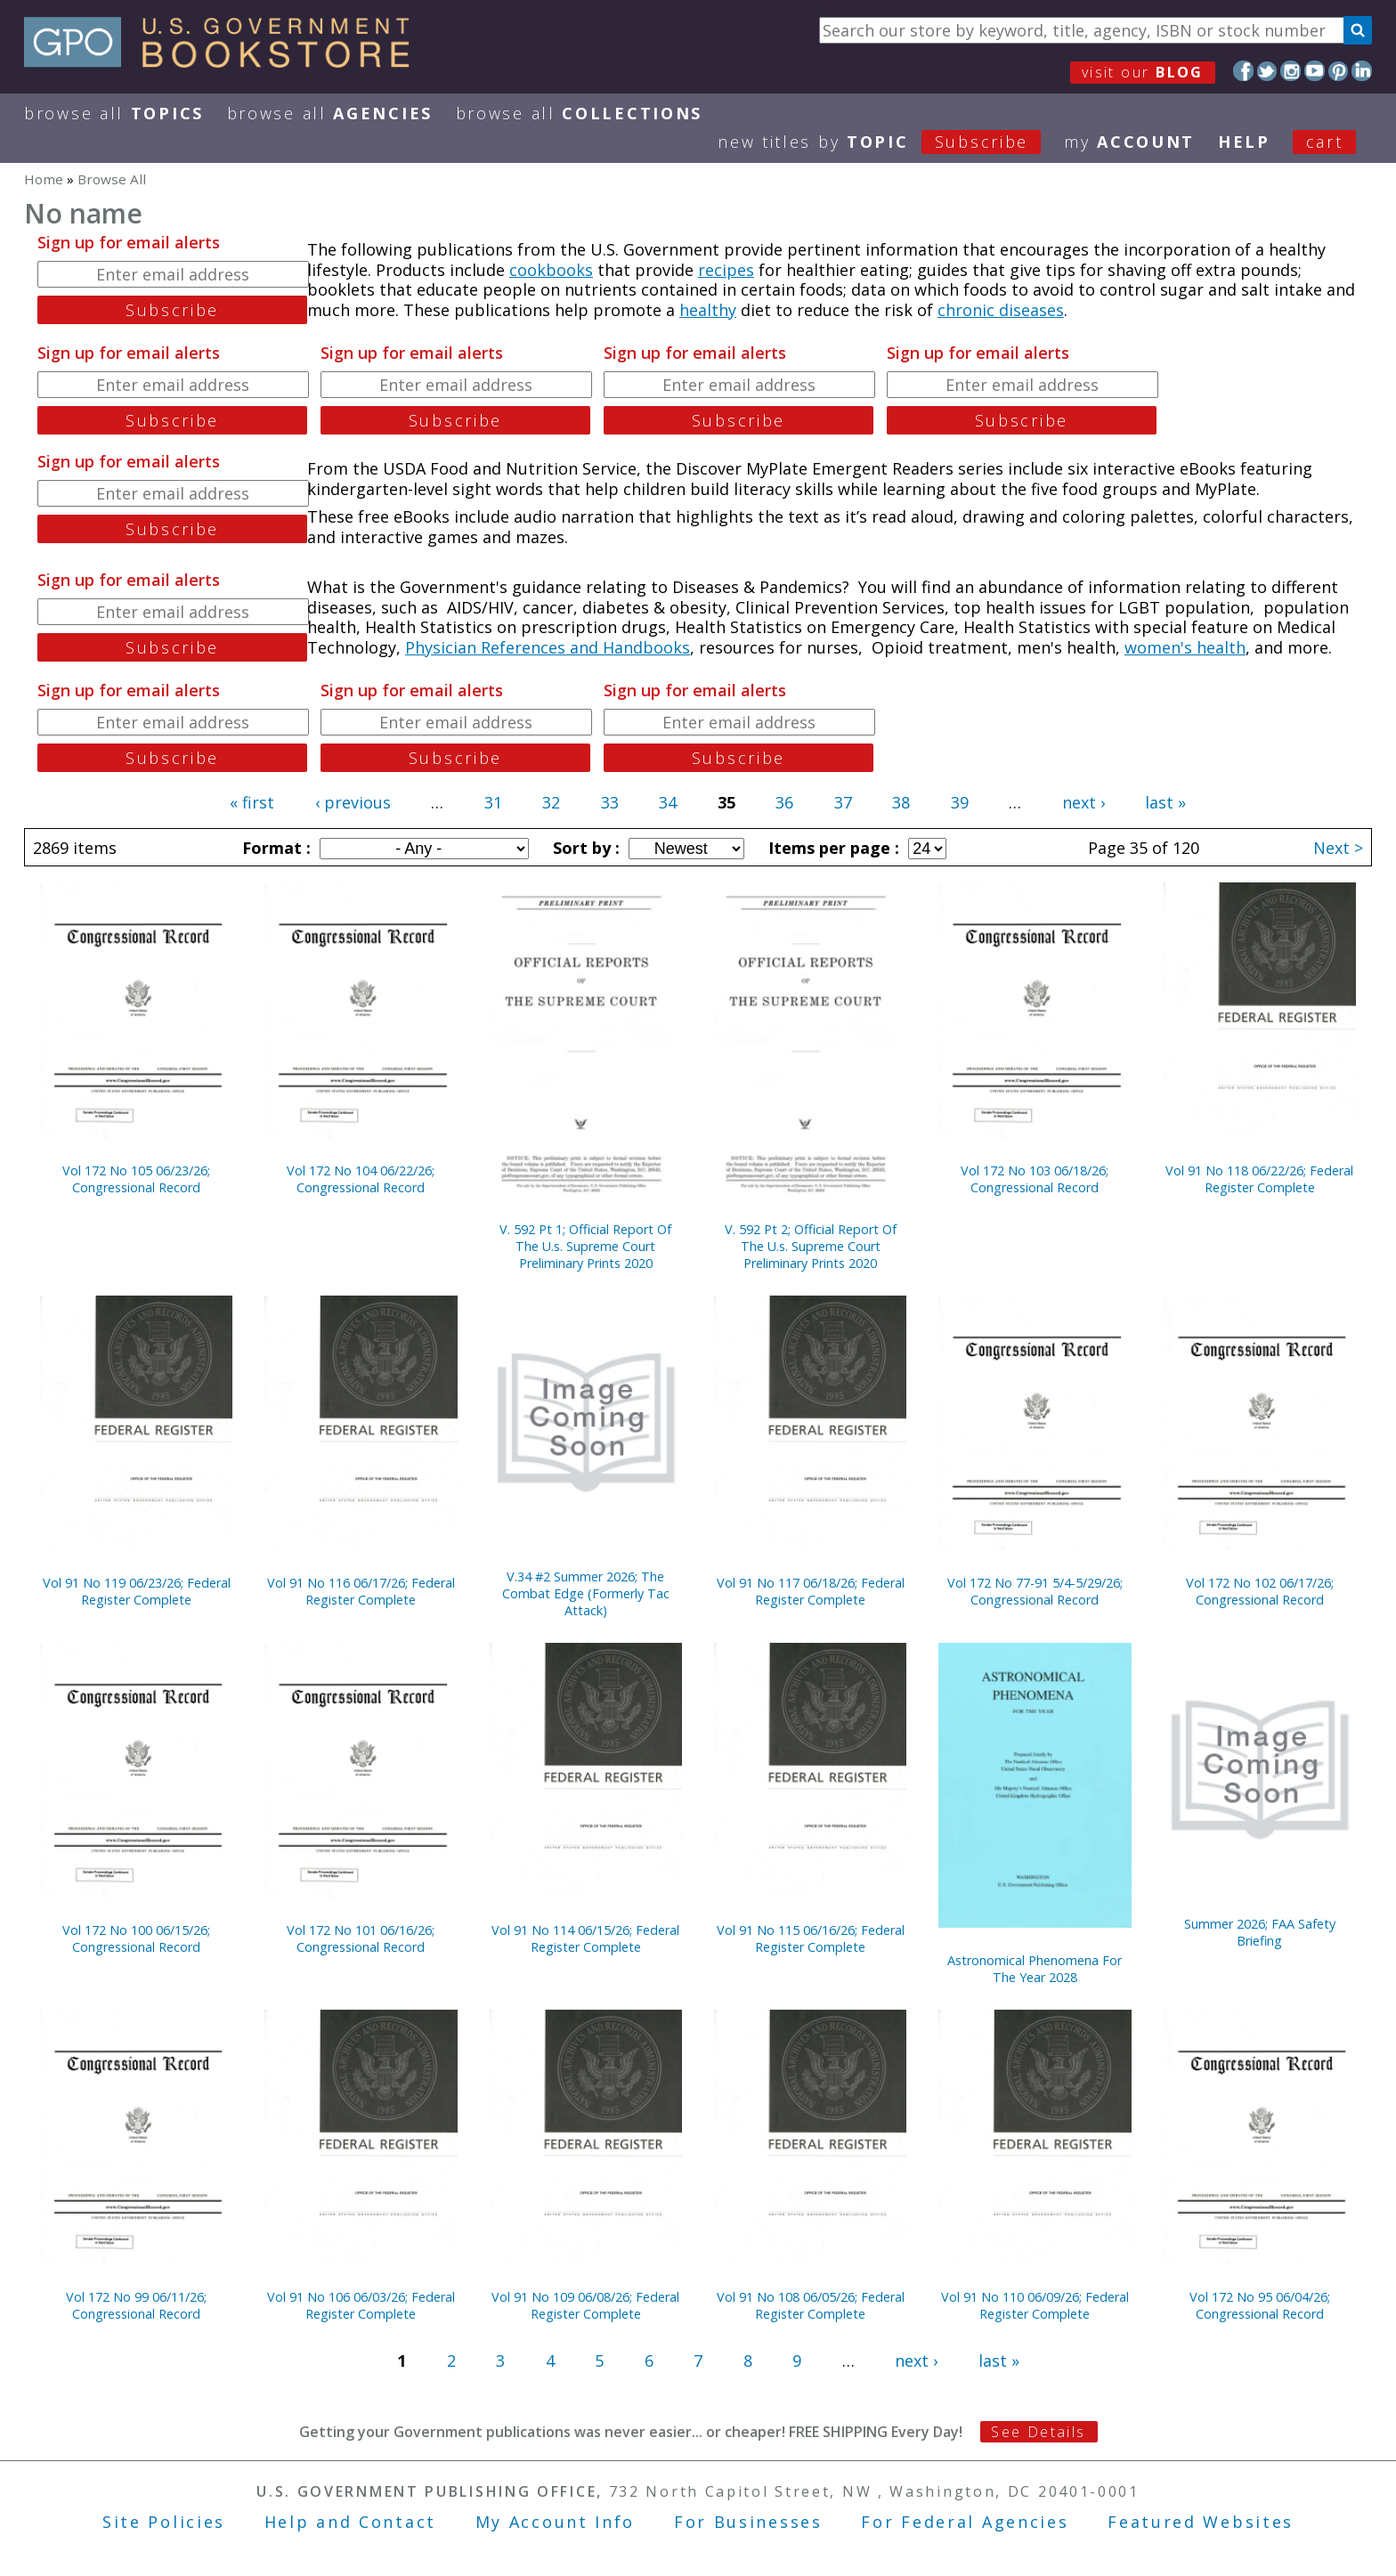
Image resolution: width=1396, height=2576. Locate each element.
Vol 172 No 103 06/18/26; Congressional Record (1034, 1179)
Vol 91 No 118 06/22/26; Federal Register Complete (1259, 1179)
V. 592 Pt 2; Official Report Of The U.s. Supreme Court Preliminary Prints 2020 (811, 1246)
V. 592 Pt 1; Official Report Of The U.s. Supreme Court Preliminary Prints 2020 (585, 1246)
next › (1083, 802)
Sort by (584, 847)
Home (43, 179)
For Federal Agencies (964, 2521)
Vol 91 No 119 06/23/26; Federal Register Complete (137, 1591)
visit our (1143, 72)
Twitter (1267, 71)
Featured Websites (1201, 2521)
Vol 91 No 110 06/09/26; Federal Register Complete (1035, 2305)
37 (843, 802)
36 (784, 802)
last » (1165, 802)
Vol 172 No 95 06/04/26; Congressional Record (1259, 2305)
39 (960, 802)
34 (668, 802)
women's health (1185, 647)
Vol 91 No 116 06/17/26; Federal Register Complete (361, 1591)
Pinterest (1338, 71)
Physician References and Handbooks (547, 647)
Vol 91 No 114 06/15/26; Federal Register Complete (585, 1938)
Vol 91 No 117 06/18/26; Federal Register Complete (811, 1591)
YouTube (1314, 71)
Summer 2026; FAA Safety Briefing (1259, 1932)
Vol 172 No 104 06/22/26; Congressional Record (360, 1179)
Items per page (831, 847)
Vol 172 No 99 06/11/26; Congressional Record (136, 2305)
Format (274, 847)
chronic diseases (1000, 310)
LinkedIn (1361, 71)
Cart (1324, 141)
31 (493, 802)
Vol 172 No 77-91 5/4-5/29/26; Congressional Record (1035, 1591)
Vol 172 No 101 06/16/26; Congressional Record (360, 1938)
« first (252, 802)
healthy (707, 310)
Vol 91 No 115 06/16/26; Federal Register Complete (811, 1938)
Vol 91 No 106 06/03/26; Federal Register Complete (361, 2305)
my (1129, 141)
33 (610, 802)
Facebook (1243, 71)
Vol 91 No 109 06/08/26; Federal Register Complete (585, 2305)
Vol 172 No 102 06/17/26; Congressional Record (1260, 1591)
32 (551, 802)
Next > (1338, 847)
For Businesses (748, 2521)
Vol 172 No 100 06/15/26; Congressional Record (136, 1938)
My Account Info (555, 2521)
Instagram (1290, 71)
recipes (726, 269)
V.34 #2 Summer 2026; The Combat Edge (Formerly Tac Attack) (586, 1593)
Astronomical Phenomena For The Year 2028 (1034, 1969)
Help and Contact (350, 2521)
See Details (1038, 2432)
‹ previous (353, 802)
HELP (1244, 141)
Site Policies (163, 2521)
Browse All (114, 113)
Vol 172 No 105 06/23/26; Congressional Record (136, 1179)
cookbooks (551, 269)
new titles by (891, 141)
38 (901, 802)
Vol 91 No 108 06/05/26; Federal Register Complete (811, 2305)
